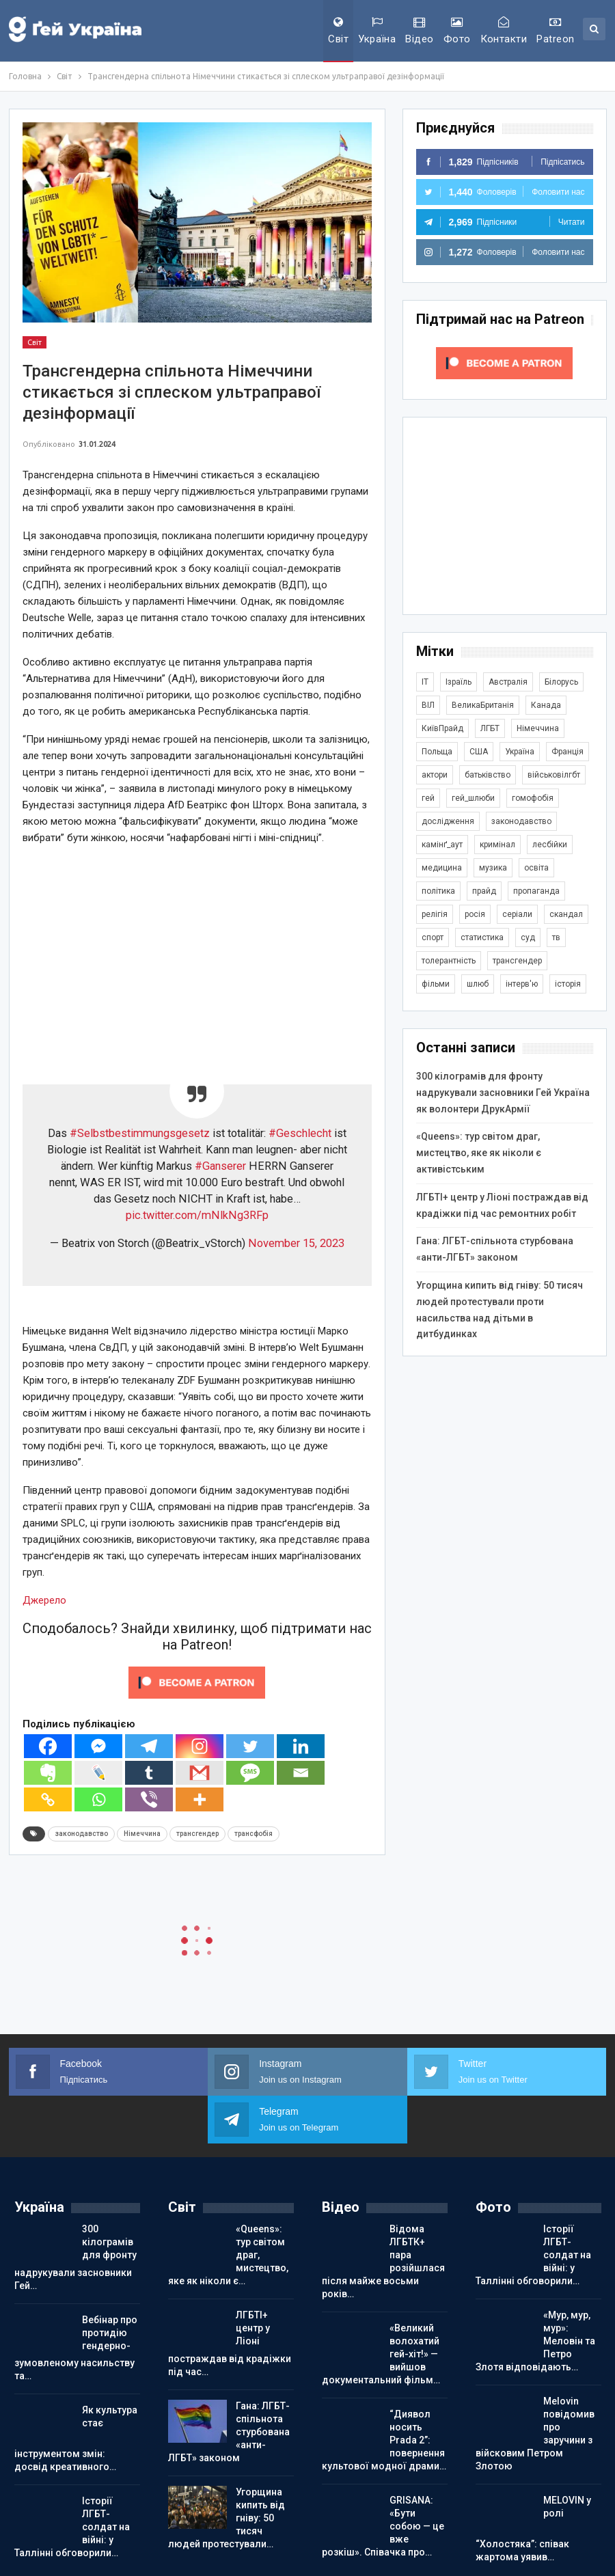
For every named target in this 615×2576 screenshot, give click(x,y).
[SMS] (250, 1773)
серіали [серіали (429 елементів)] (517, 914)
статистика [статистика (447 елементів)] (482, 937)
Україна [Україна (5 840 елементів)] (519, 751)
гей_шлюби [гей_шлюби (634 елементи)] (473, 798)
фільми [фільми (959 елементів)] (436, 984)
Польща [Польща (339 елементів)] (437, 751)
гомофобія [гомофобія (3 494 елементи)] (533, 798)
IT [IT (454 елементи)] (425, 682)
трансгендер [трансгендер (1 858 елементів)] (517, 960)
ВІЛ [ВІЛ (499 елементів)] (428, 705)
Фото (457, 30)
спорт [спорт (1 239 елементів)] (432, 937)
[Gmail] (199, 1773)
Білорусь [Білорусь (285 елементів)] (561, 682)
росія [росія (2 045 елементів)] (475, 914)
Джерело (44, 1600)
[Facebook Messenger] (98, 1746)
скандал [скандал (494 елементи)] (566, 914)
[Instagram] (199, 1746)
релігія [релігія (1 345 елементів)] (435, 914)
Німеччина (142, 1833)
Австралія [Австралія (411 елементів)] (508, 682)
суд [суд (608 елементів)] (528, 937)
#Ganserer (220, 1166)
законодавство (81, 1833)
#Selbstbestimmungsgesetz (140, 1133)
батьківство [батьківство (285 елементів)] (487, 775)
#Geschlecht (300, 1133)
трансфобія (253, 1833)
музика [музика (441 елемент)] (493, 868)
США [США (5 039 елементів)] (478, 751)
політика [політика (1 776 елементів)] (438, 891)
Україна (376, 30)
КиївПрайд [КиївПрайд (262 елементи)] (442, 728)
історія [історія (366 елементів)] (568, 984)
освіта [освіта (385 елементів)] (536, 868)
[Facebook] (48, 1746)
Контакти (504, 30)
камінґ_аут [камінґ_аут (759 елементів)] (442, 844)
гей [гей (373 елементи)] (428, 798)
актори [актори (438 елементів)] (435, 775)
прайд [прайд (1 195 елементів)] (484, 891)
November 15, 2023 (296, 1243)
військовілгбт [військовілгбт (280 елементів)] (554, 775)
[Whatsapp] (98, 1799)
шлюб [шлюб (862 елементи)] (478, 984)
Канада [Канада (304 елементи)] (546, 705)
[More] (199, 1799)
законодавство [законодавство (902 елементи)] (521, 821)
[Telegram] (149, 1746)
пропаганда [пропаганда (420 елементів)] (536, 891)
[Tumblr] (149, 1773)
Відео (419, 30)
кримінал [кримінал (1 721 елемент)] (497, 844)
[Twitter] (250, 1746)
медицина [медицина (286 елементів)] (442, 868)
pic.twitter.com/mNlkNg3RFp (197, 1215)
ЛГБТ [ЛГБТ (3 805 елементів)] (490, 728)
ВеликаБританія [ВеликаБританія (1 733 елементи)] (483, 705)
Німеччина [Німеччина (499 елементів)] (538, 728)
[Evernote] (48, 1773)
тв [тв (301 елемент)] (556, 937)
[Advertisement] (197, 953)
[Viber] (149, 1799)
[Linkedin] (301, 1746)
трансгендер (197, 1833)
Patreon (555, 30)
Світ (338, 30)
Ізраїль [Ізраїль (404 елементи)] (459, 682)
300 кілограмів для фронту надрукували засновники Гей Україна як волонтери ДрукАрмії (503, 1092)
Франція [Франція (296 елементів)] (567, 751)
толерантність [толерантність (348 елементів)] (449, 960)
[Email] (301, 1773)
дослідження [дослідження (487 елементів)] (448, 821)
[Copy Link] (48, 1799)
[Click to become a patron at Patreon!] (196, 1681)
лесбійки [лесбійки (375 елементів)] (549, 844)
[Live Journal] (98, 1773)
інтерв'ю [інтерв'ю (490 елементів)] (522, 984)
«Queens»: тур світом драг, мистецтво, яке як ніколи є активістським (478, 1153)
